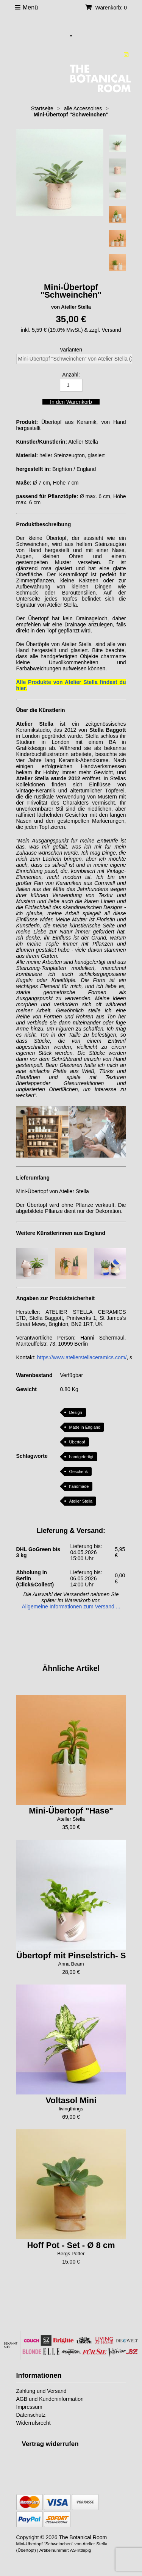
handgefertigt (81, 1456)
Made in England (84, 1427)
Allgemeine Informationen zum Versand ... (71, 1606)
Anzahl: (71, 375)
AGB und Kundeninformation (50, 2399)
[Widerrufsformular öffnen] (50, 2443)
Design (75, 1412)
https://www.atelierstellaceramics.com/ (82, 1357)
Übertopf (77, 1442)
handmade (79, 1486)
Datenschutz (31, 2415)
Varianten (71, 350)
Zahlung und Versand (41, 2391)
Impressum (29, 2407)
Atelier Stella (80, 1501)
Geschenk (78, 1471)
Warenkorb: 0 (106, 8)
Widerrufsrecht (33, 2423)
